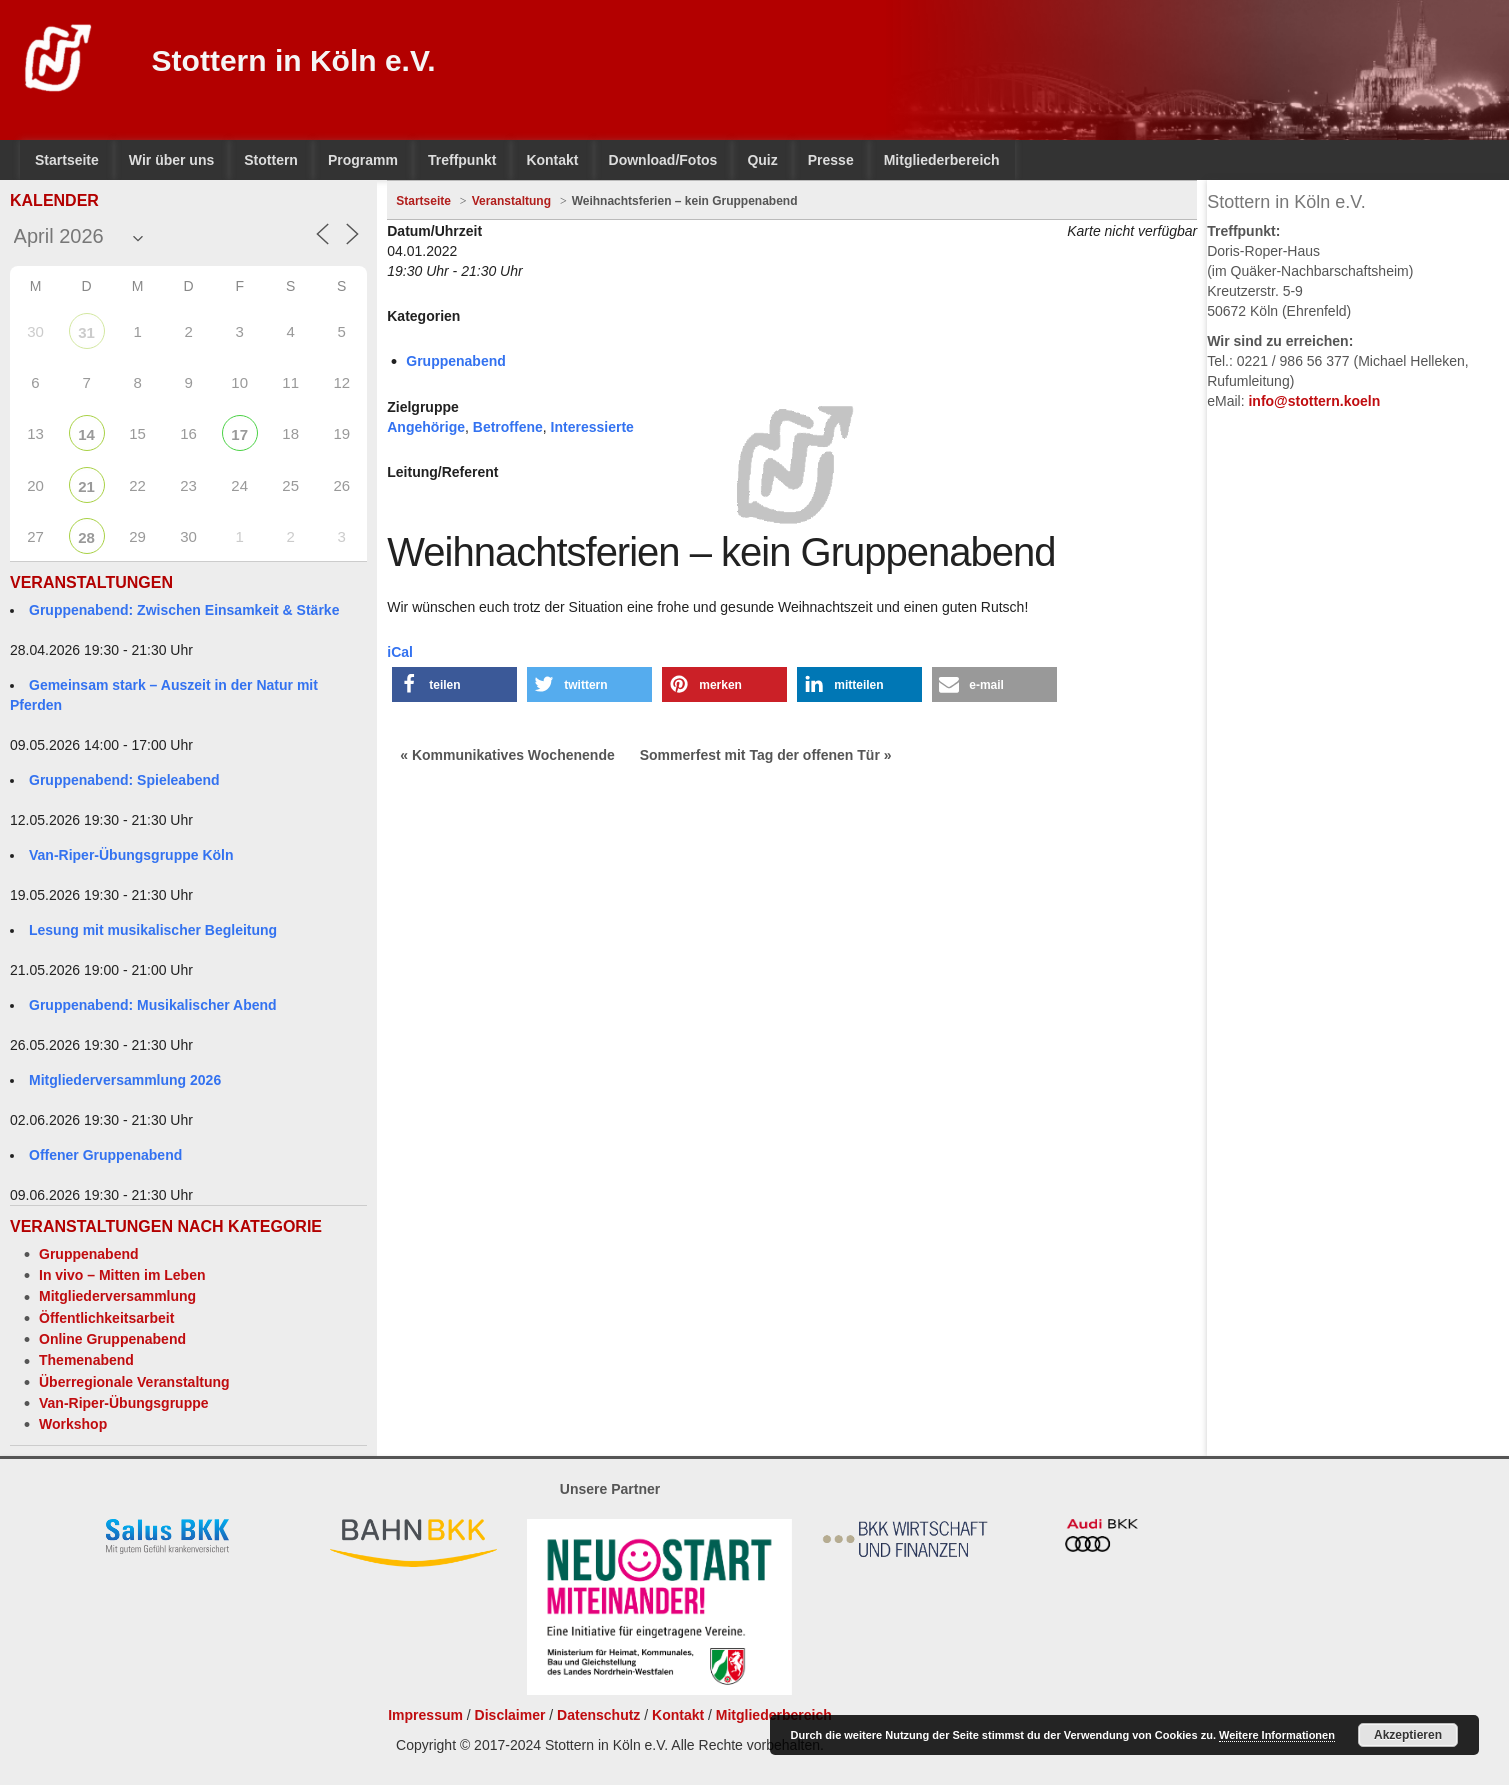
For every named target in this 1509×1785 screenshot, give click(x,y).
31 (86, 332)
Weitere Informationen (1277, 1735)
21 (86, 486)
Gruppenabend (89, 1254)
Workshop (73, 1424)
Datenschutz (598, 1715)
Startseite (423, 201)
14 (86, 434)
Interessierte (592, 427)
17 (239, 434)
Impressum (425, 1715)
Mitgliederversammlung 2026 (125, 1080)
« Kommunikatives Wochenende (507, 755)
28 (86, 537)
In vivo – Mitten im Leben (122, 1275)
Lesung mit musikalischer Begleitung (153, 930)
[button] (454, 684)
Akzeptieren (1408, 1735)
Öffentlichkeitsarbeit (106, 1318)
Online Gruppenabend (112, 1339)
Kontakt (678, 1715)
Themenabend (86, 1360)
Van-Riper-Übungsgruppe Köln (131, 855)
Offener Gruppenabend (105, 1155)
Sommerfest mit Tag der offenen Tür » (766, 755)
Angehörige (426, 427)
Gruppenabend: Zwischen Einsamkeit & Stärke (184, 610)
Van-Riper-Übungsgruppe (124, 1403)
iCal (400, 652)
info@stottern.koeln (1314, 401)
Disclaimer (510, 1715)
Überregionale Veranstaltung (134, 1382)
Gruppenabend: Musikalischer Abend (153, 1005)
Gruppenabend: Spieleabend (124, 780)
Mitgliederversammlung (117, 1296)
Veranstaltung (511, 201)
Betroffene (508, 427)
